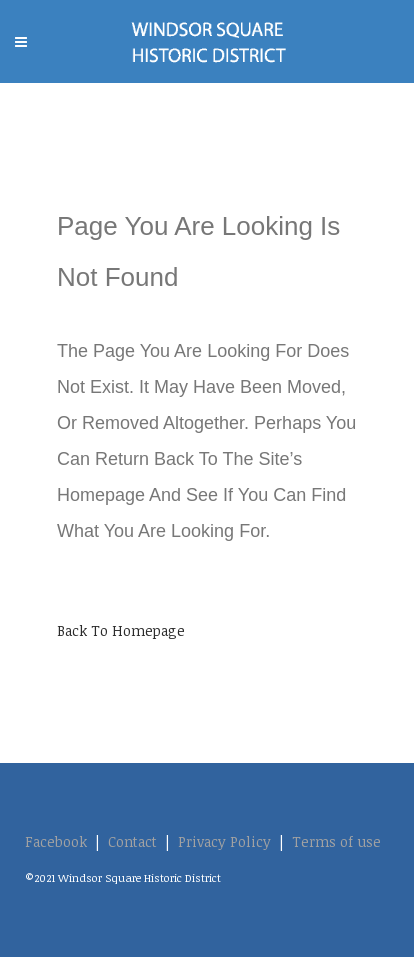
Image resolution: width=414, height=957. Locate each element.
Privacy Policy (224, 841)
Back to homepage (121, 631)
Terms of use (336, 841)
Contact (132, 841)
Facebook (56, 841)
